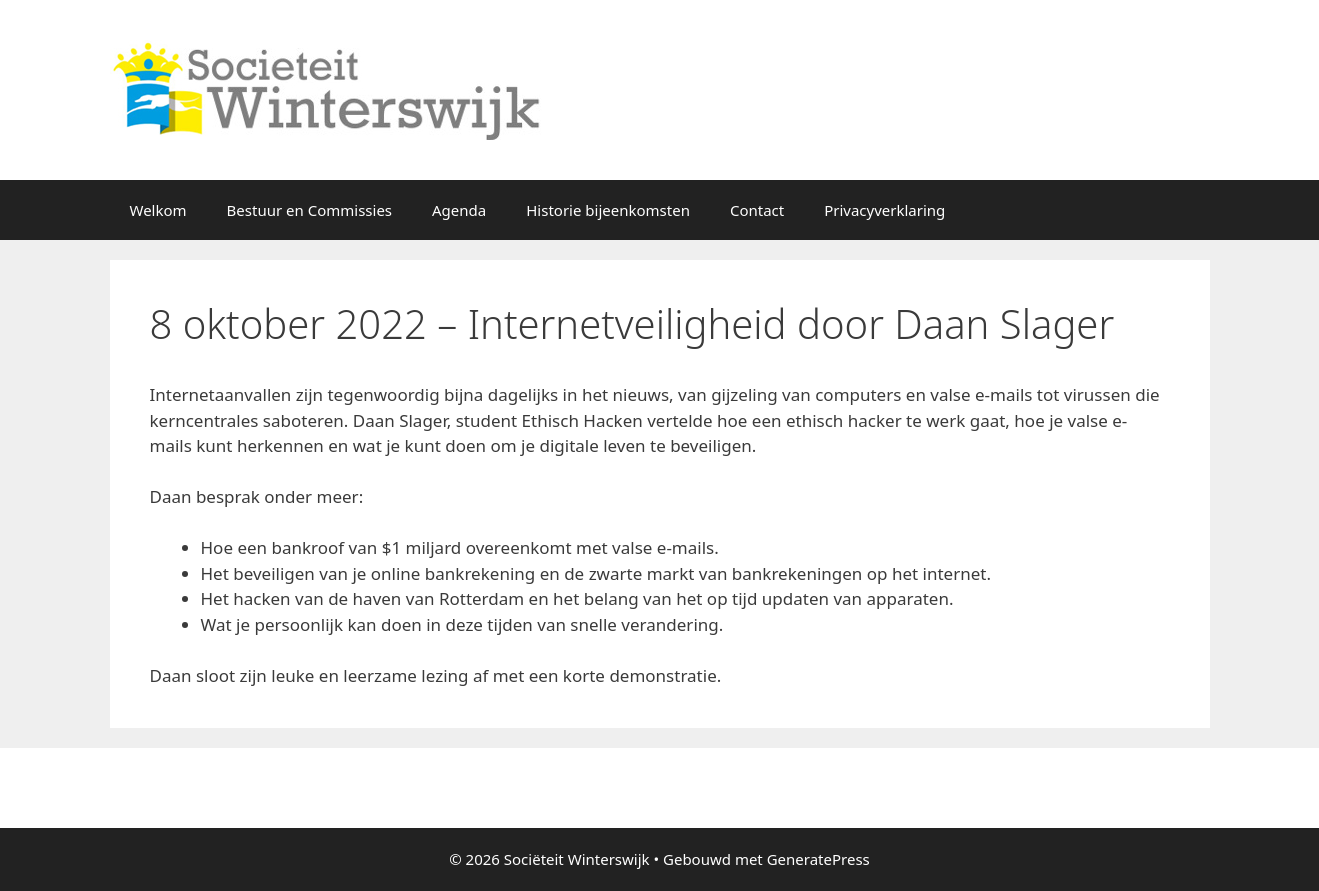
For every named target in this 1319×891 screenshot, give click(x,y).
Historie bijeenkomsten (608, 210)
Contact (757, 210)
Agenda (459, 210)
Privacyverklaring (884, 210)
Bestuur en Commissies (309, 210)
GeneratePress (818, 859)
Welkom (158, 210)
